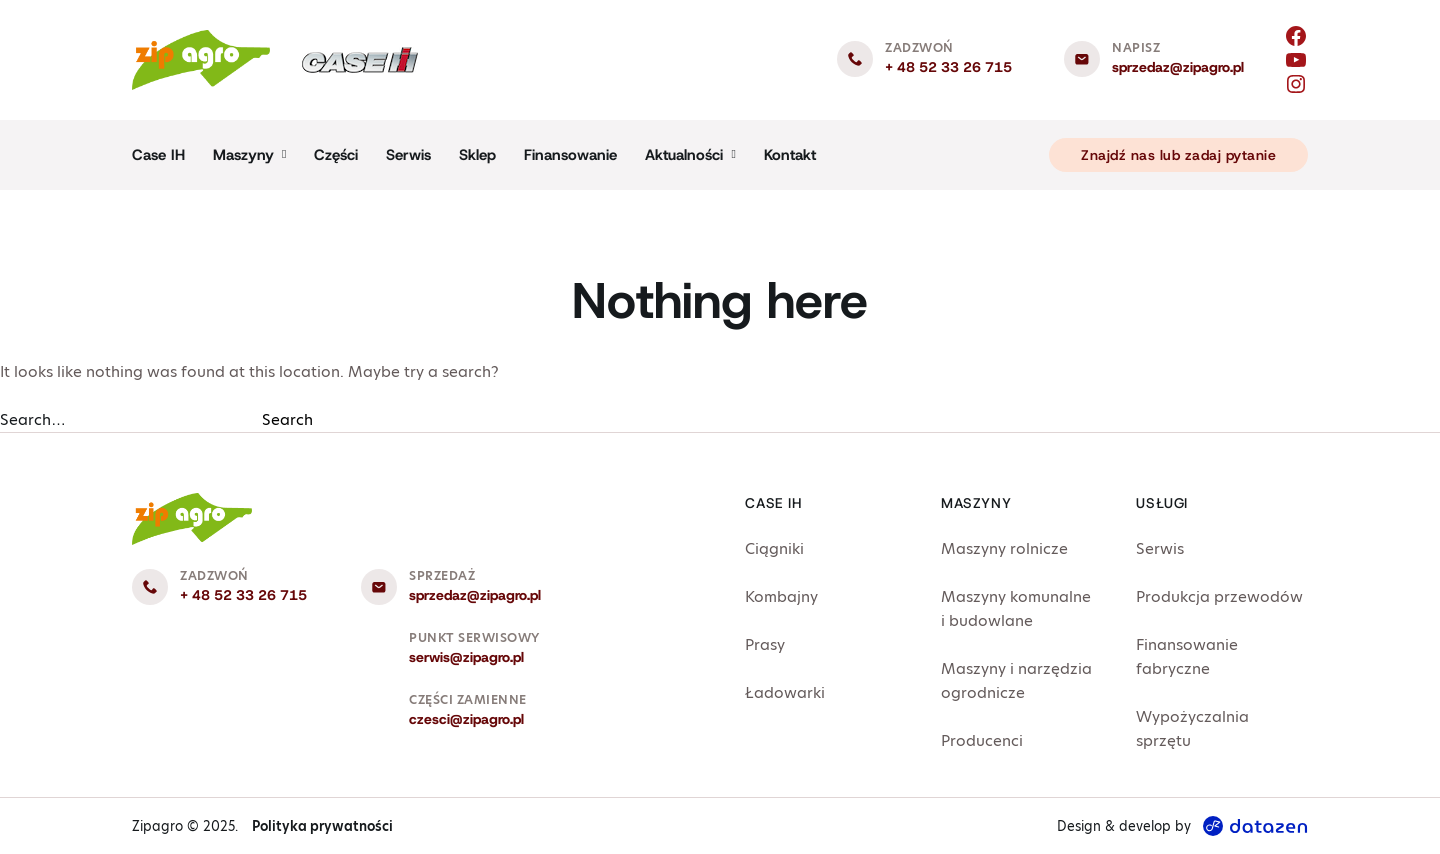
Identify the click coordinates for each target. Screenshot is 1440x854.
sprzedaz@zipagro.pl (1178, 67)
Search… (33, 419)
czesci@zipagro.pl (466, 719)
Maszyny (243, 155)
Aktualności (684, 155)
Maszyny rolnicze (1004, 548)
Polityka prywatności (322, 826)
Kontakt (790, 155)
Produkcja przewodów (1219, 596)
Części (336, 155)
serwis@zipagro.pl (466, 657)
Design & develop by (1182, 826)
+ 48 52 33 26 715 (948, 67)
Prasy (765, 644)
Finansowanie (570, 155)
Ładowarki (785, 692)
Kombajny (781, 596)
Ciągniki (774, 548)
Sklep (477, 155)
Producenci (982, 740)
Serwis (408, 155)
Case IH (158, 155)
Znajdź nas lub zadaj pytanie (1178, 155)
